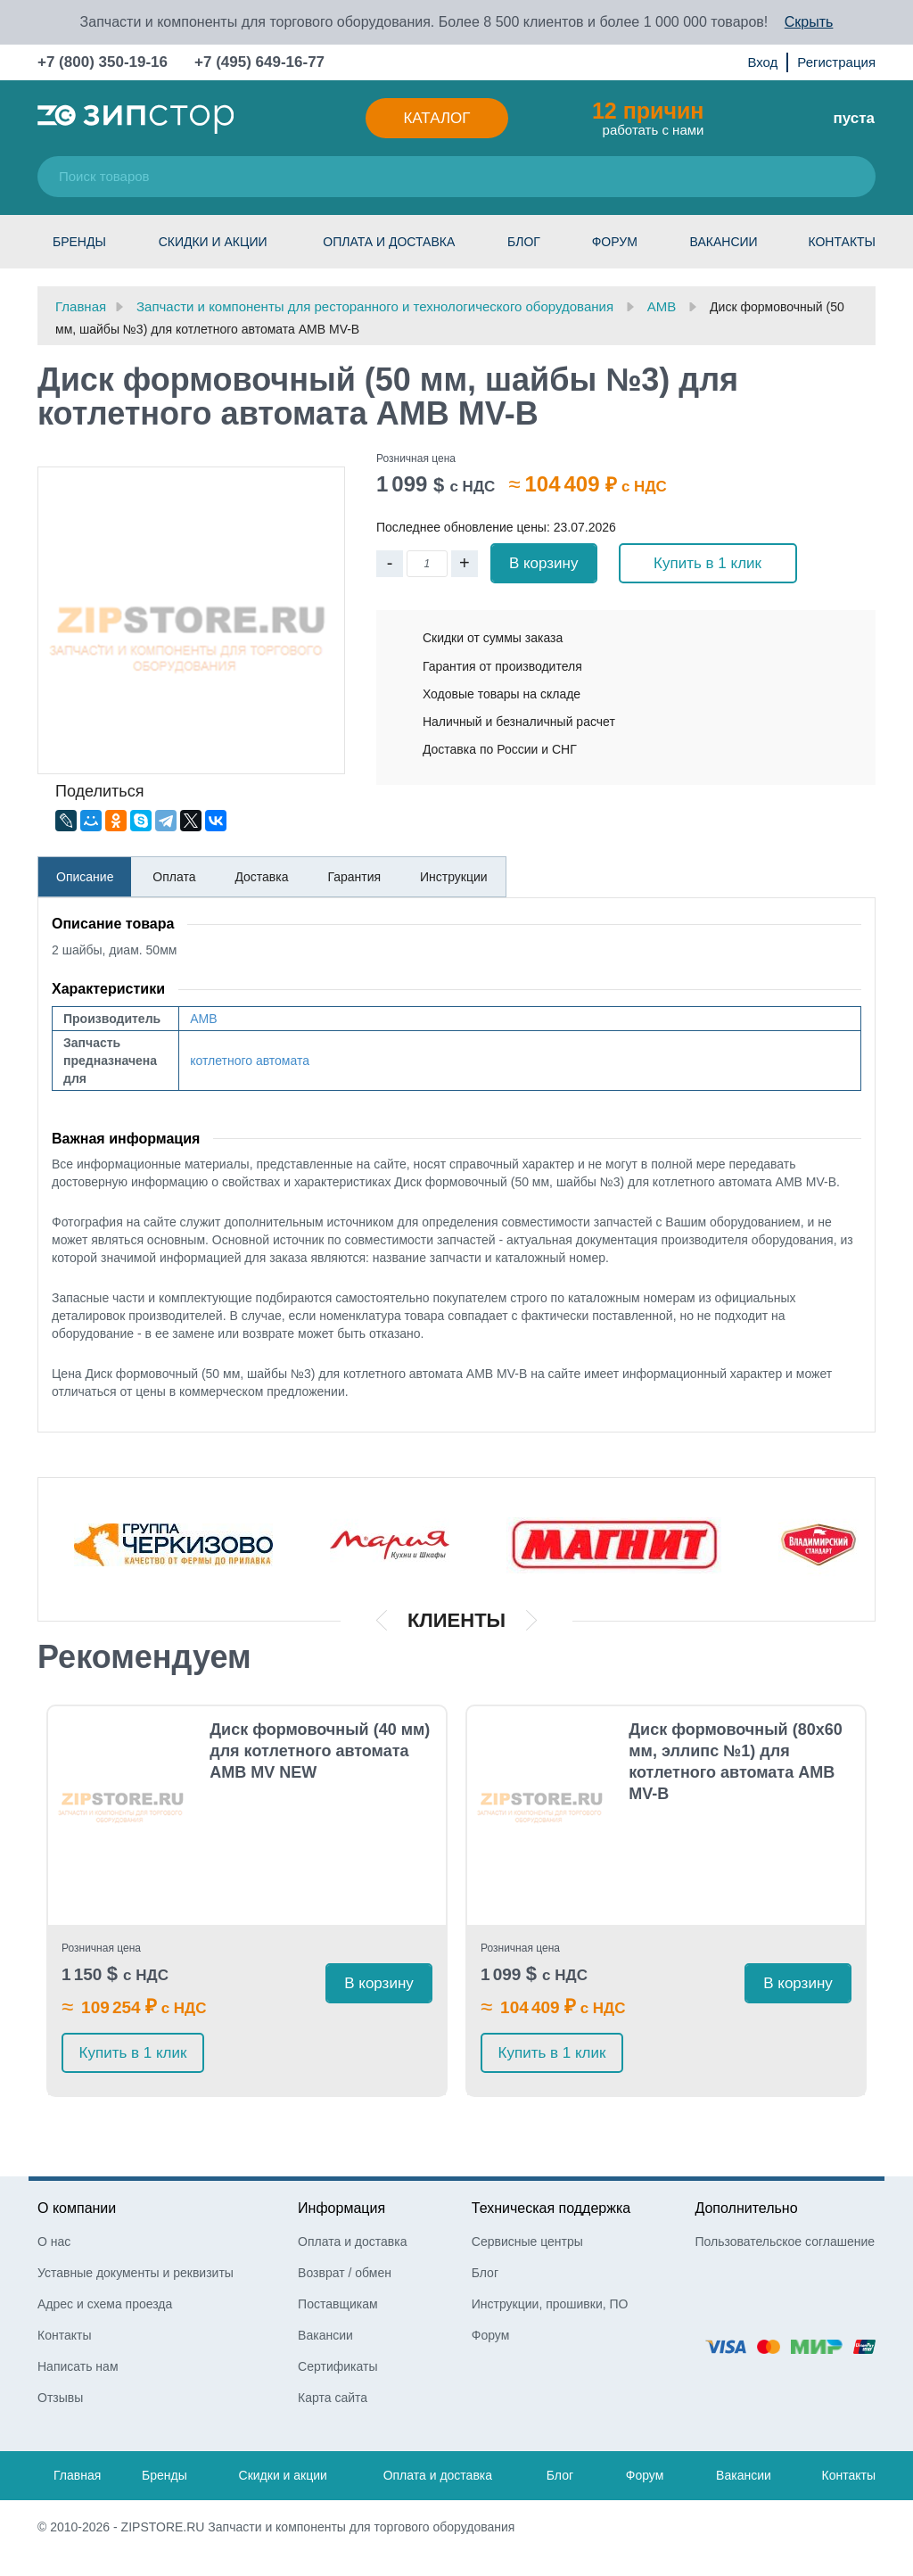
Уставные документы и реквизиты (135, 2273)
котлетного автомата (249, 1060)
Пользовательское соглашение (785, 2241)
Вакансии (724, 242)
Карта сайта (332, 2397)
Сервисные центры (527, 2241)
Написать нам (78, 2366)
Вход (762, 62)
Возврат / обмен (344, 2273)
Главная (77, 2475)
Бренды (79, 242)
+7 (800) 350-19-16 (102, 62)
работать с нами (647, 117)
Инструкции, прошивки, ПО (550, 2304)
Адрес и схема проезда (104, 2304)
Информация (341, 2208)
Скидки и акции (213, 242)
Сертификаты (337, 2366)
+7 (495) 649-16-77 (259, 62)
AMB (203, 1018)
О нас (53, 2241)
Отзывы (60, 2397)
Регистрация (836, 62)
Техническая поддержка (551, 2208)
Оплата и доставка (389, 242)
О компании (76, 2208)
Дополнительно (746, 2208)
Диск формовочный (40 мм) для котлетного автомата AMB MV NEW (320, 1751)
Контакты (842, 242)
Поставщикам (338, 2304)
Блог (523, 242)
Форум (614, 242)
